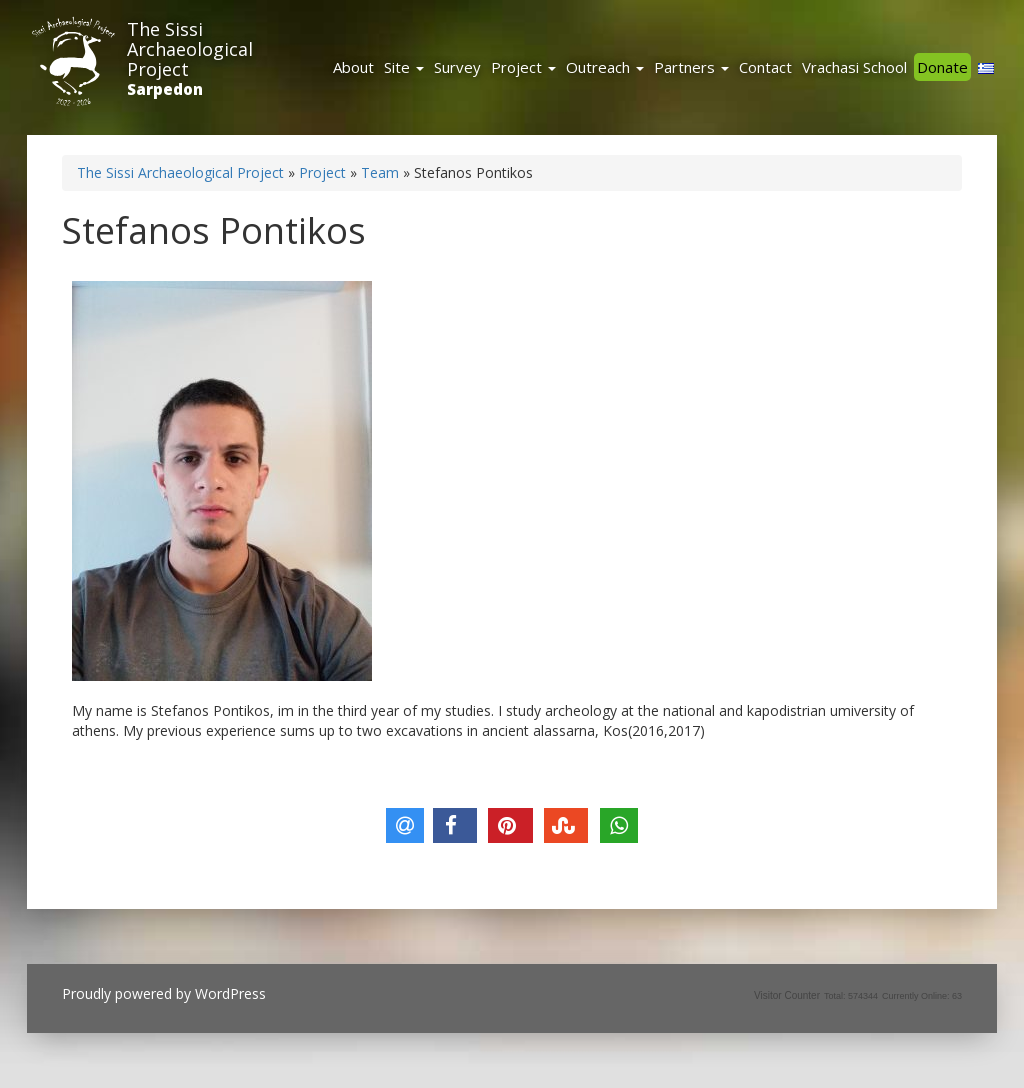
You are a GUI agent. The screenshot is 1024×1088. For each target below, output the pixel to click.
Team (380, 172)
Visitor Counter (787, 995)
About (353, 67)
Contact (765, 67)
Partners (691, 67)
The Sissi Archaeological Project (190, 49)
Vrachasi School (854, 67)
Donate (942, 67)
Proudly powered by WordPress (164, 993)
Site (404, 67)
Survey (457, 67)
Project (523, 67)
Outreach (605, 67)
